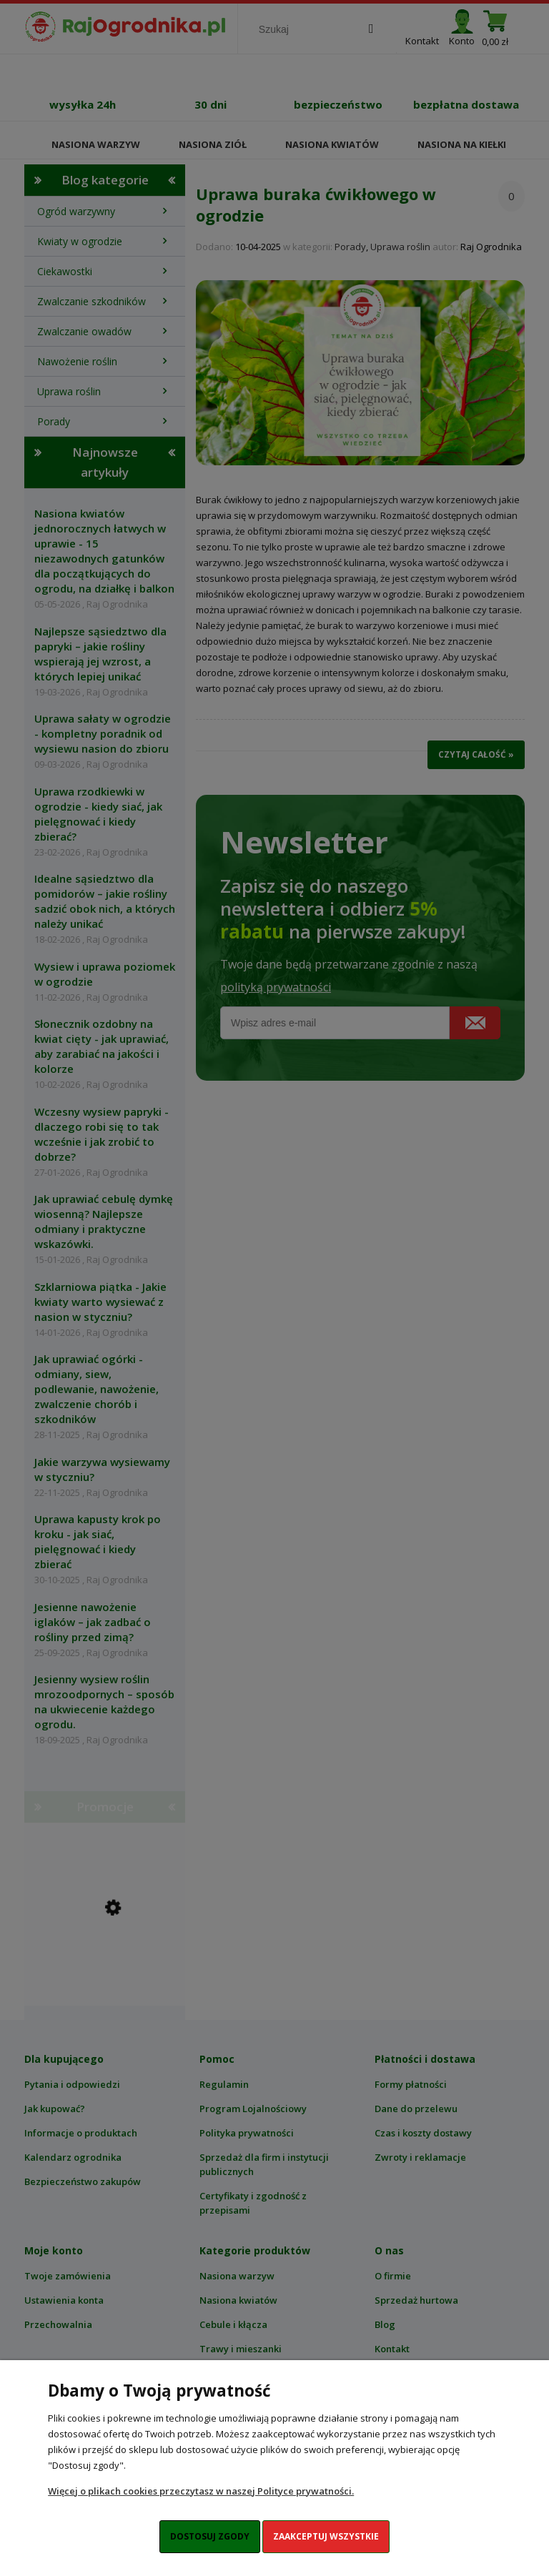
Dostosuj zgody (209, 2536)
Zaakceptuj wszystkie (326, 2536)
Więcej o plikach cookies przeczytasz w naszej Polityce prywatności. (201, 2491)
